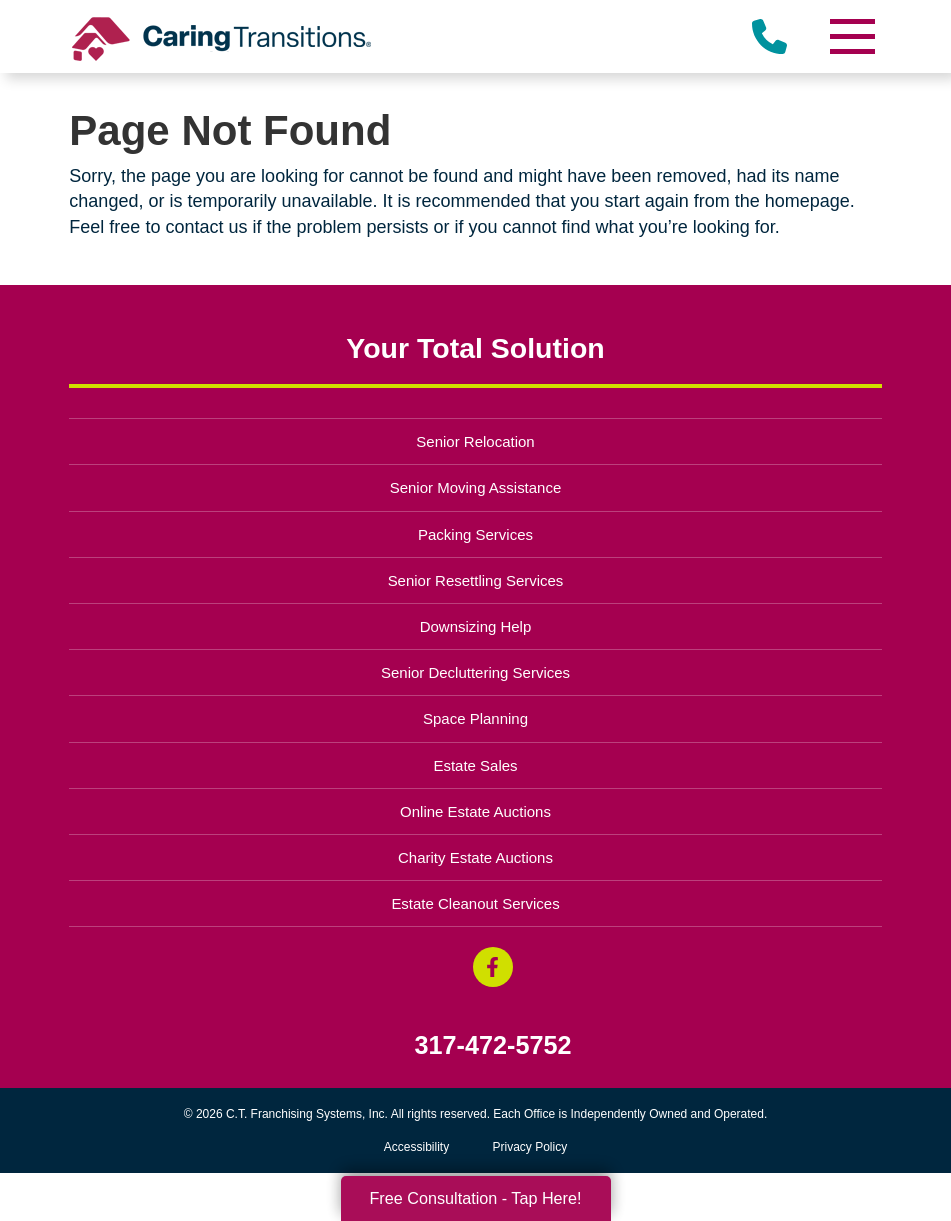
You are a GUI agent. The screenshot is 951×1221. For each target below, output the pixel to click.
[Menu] (852, 36)
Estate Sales (475, 765)
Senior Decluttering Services (475, 672)
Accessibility (416, 1147)
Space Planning (475, 718)
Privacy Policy (530, 1147)
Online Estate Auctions (475, 811)
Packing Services (475, 534)
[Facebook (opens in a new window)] (493, 967)
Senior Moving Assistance (476, 487)
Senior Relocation (475, 441)
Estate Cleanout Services (475, 903)
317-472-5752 (493, 1045)
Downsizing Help (476, 626)
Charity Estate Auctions (475, 857)
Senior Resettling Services (476, 580)
